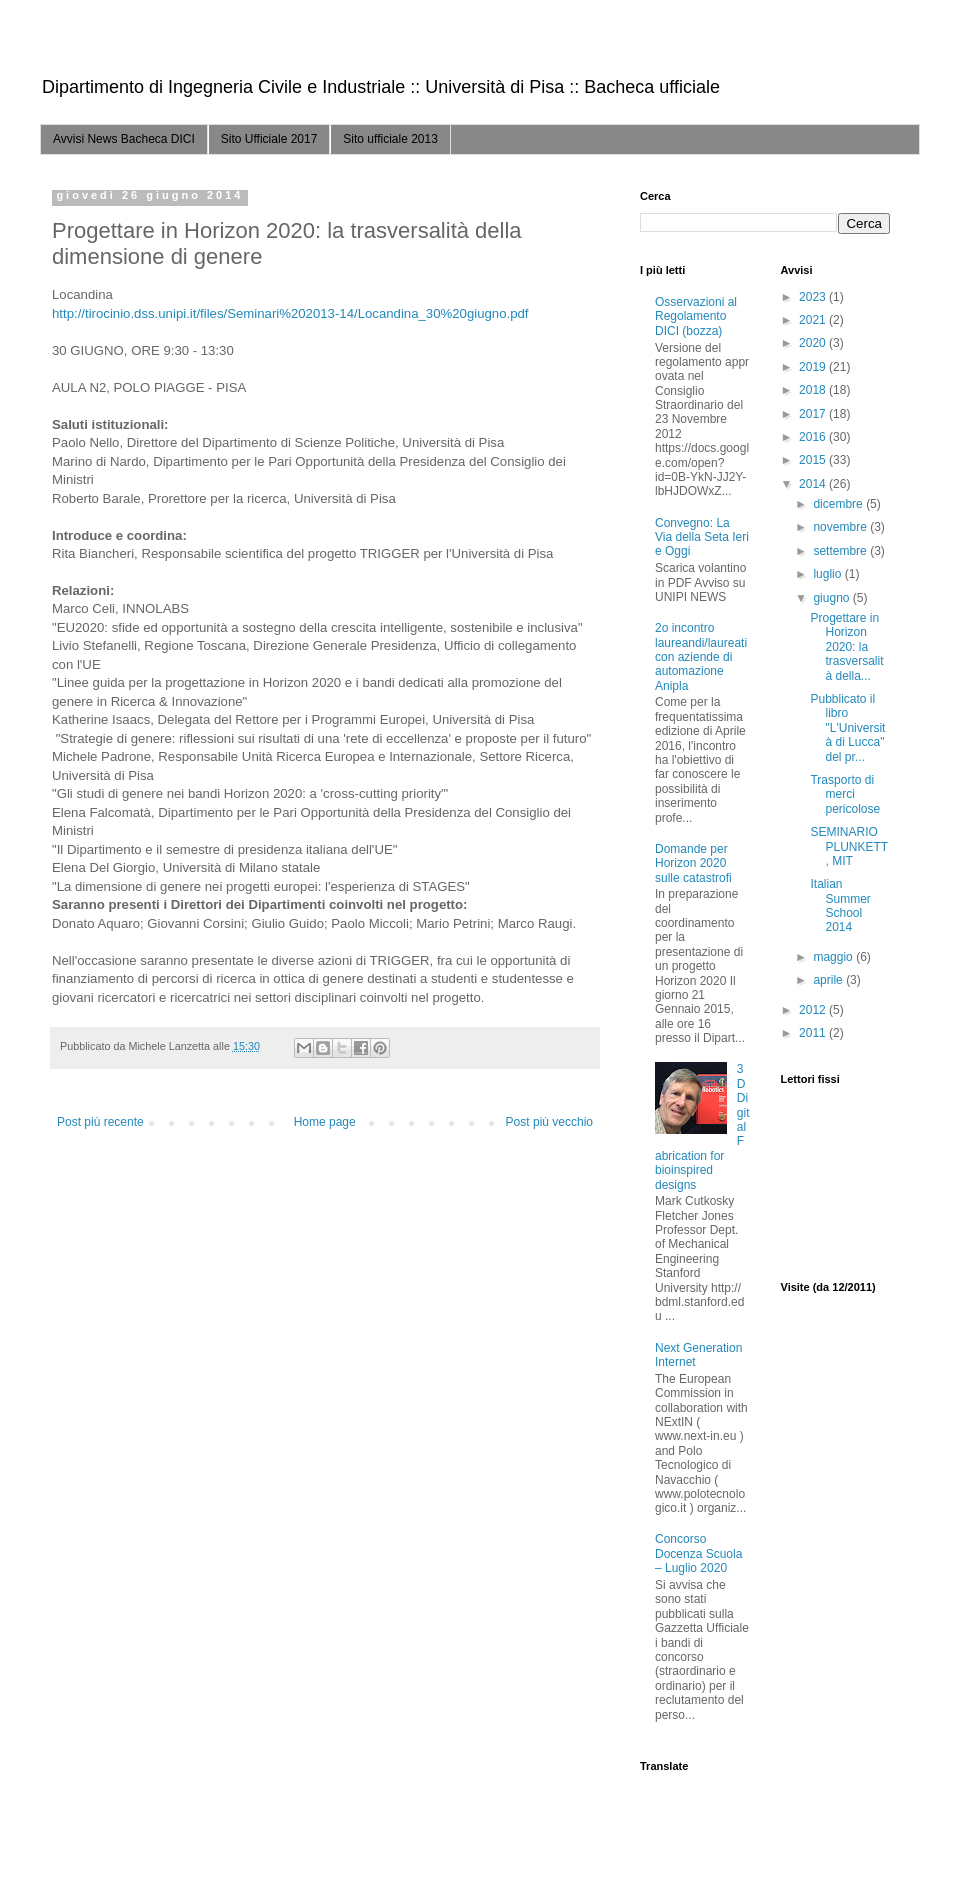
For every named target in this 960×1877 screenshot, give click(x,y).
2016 (814, 437)
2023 (814, 297)
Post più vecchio (549, 1122)
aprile (829, 980)
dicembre (839, 504)
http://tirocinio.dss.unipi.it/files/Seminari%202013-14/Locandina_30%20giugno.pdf (290, 313)
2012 (814, 1010)
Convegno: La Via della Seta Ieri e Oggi (702, 537)
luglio (828, 574)
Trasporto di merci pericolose (845, 794)
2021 (814, 320)
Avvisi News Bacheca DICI (124, 139)
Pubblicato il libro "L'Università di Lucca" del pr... (847, 728)
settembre (841, 551)
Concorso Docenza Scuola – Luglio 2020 (698, 1553)
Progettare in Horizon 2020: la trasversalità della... (846, 647)
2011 (814, 1033)
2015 (814, 460)
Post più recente (100, 1122)
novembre (841, 527)
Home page (325, 1122)
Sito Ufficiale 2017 (269, 139)
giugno (832, 598)
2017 (814, 414)
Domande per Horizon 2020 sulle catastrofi (693, 863)
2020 (814, 343)
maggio (834, 957)
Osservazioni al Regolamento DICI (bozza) (696, 316)
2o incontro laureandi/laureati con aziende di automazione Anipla (701, 657)
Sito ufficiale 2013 (390, 139)
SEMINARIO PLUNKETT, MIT (849, 846)
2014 (814, 484)
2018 (814, 390)
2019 (814, 367)
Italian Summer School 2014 (840, 905)
